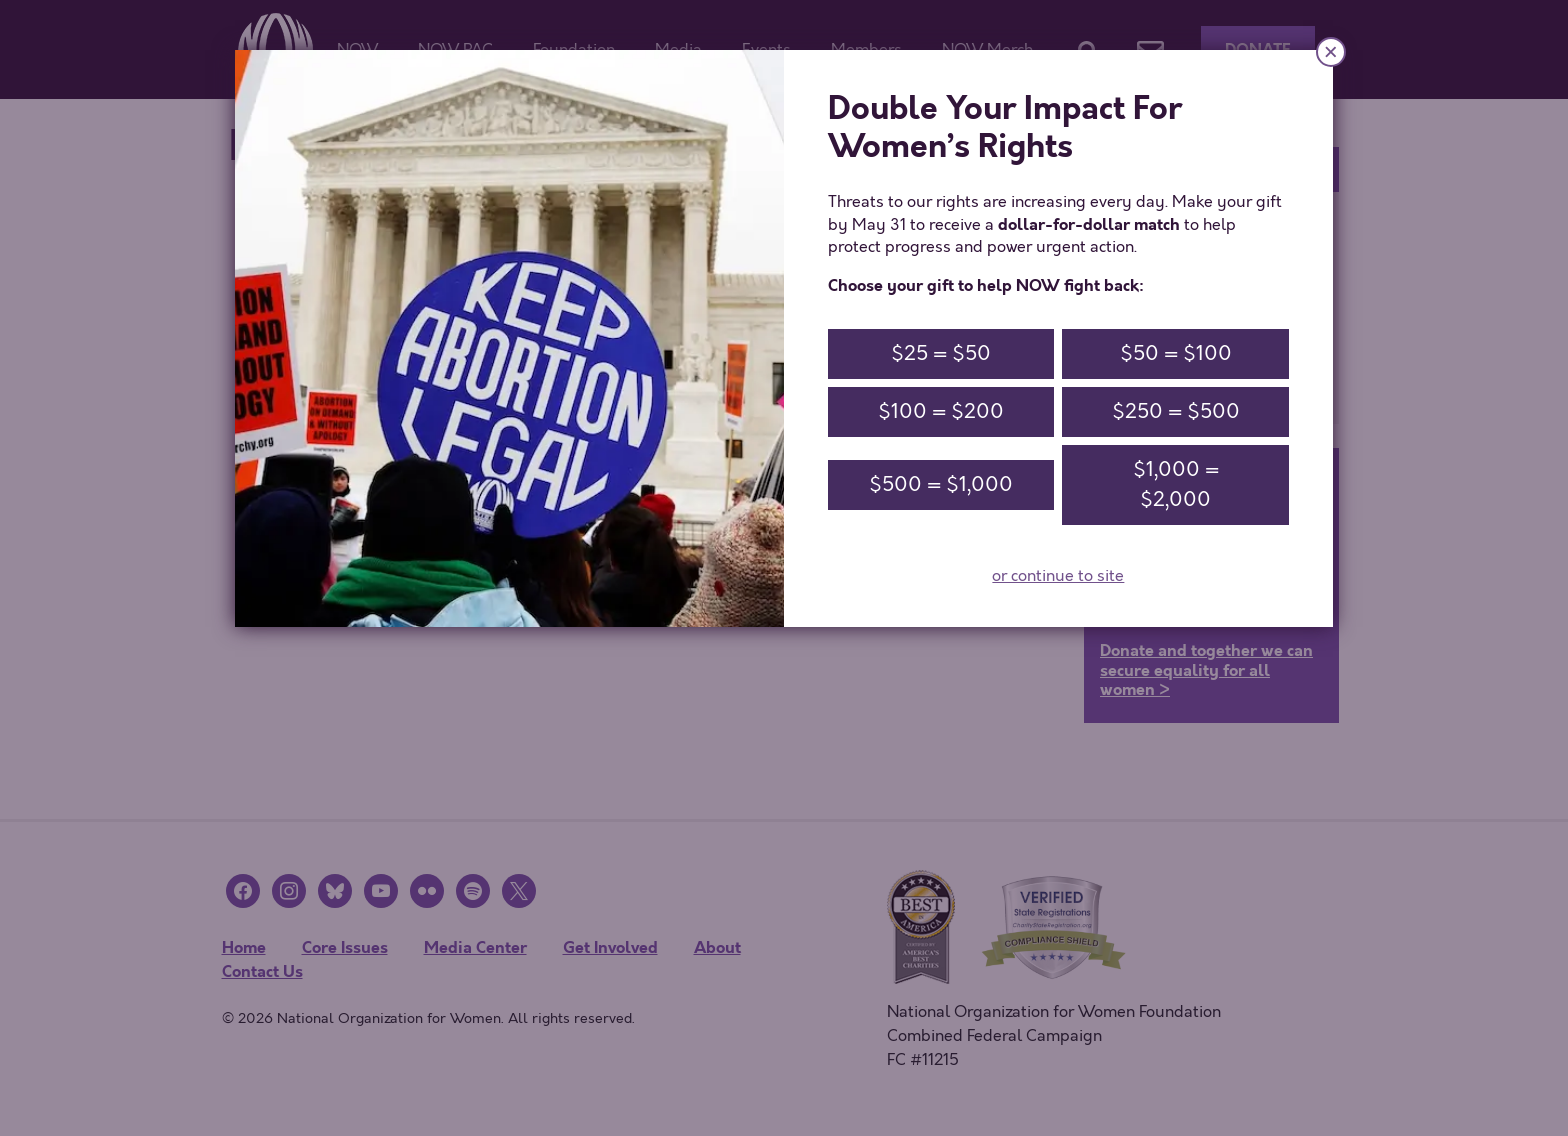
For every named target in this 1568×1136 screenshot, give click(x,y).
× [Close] (1331, 51)
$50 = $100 (1176, 353)
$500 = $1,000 (941, 484)
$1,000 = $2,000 (1176, 484)
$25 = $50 (941, 353)
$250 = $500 (1176, 411)
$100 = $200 (941, 411)
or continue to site (1058, 576)
